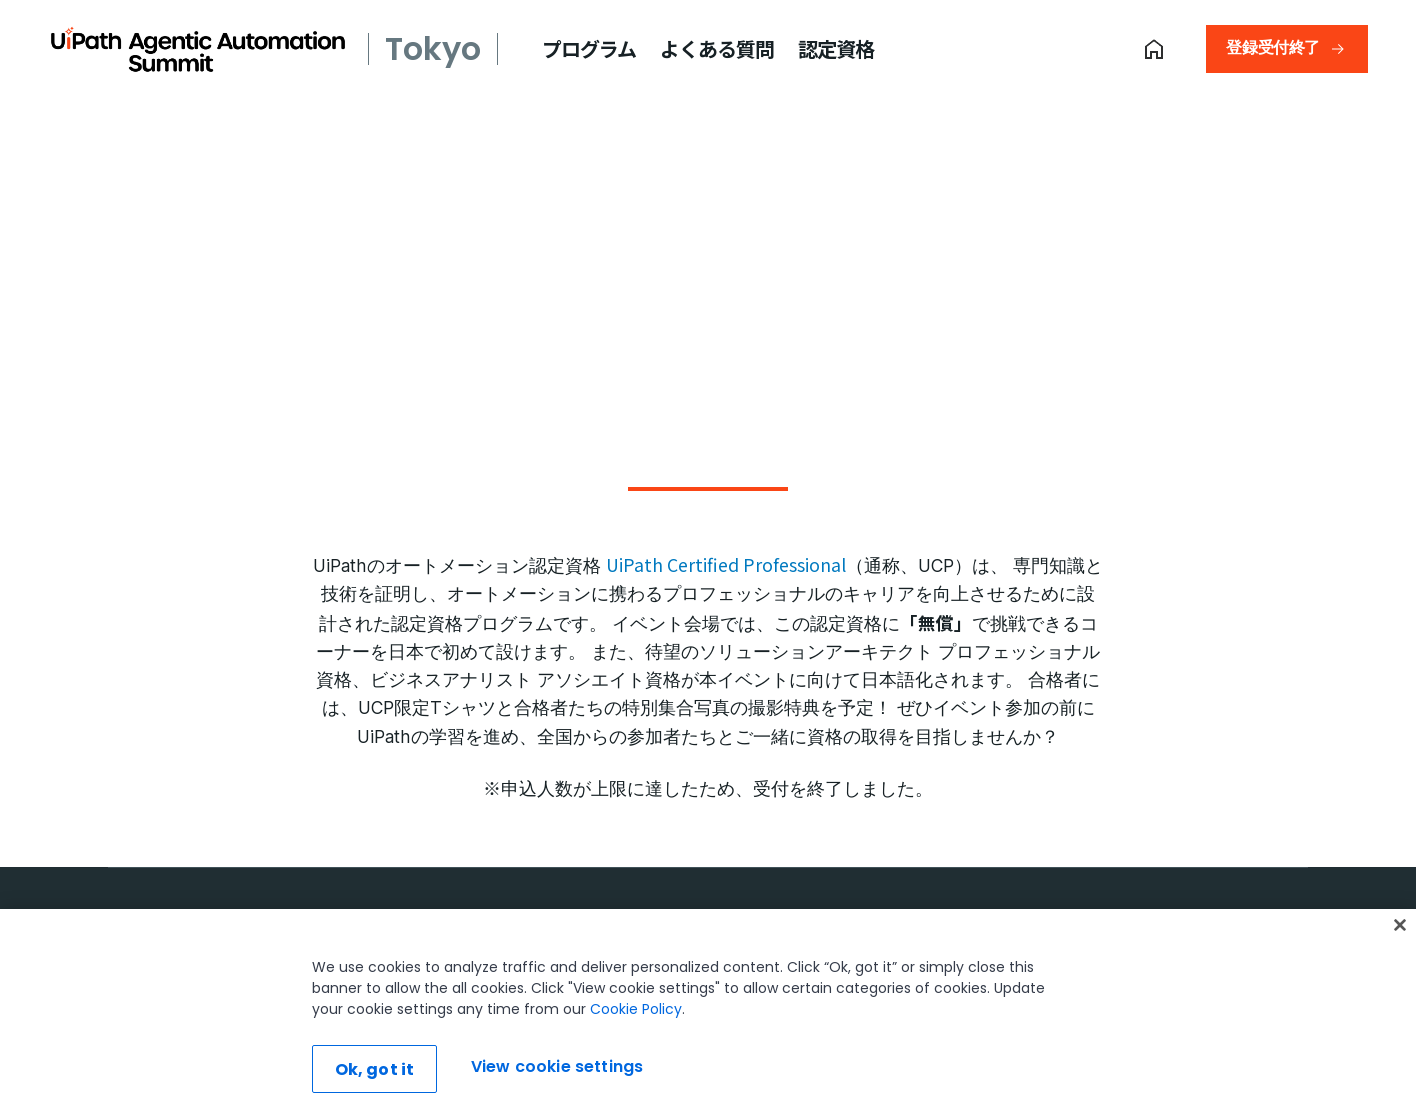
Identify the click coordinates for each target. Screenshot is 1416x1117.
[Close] (1400, 925)
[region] (708, 1013)
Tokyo (433, 48)
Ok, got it (375, 1069)
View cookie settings (557, 1066)
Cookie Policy (636, 1009)
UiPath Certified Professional (726, 564)
